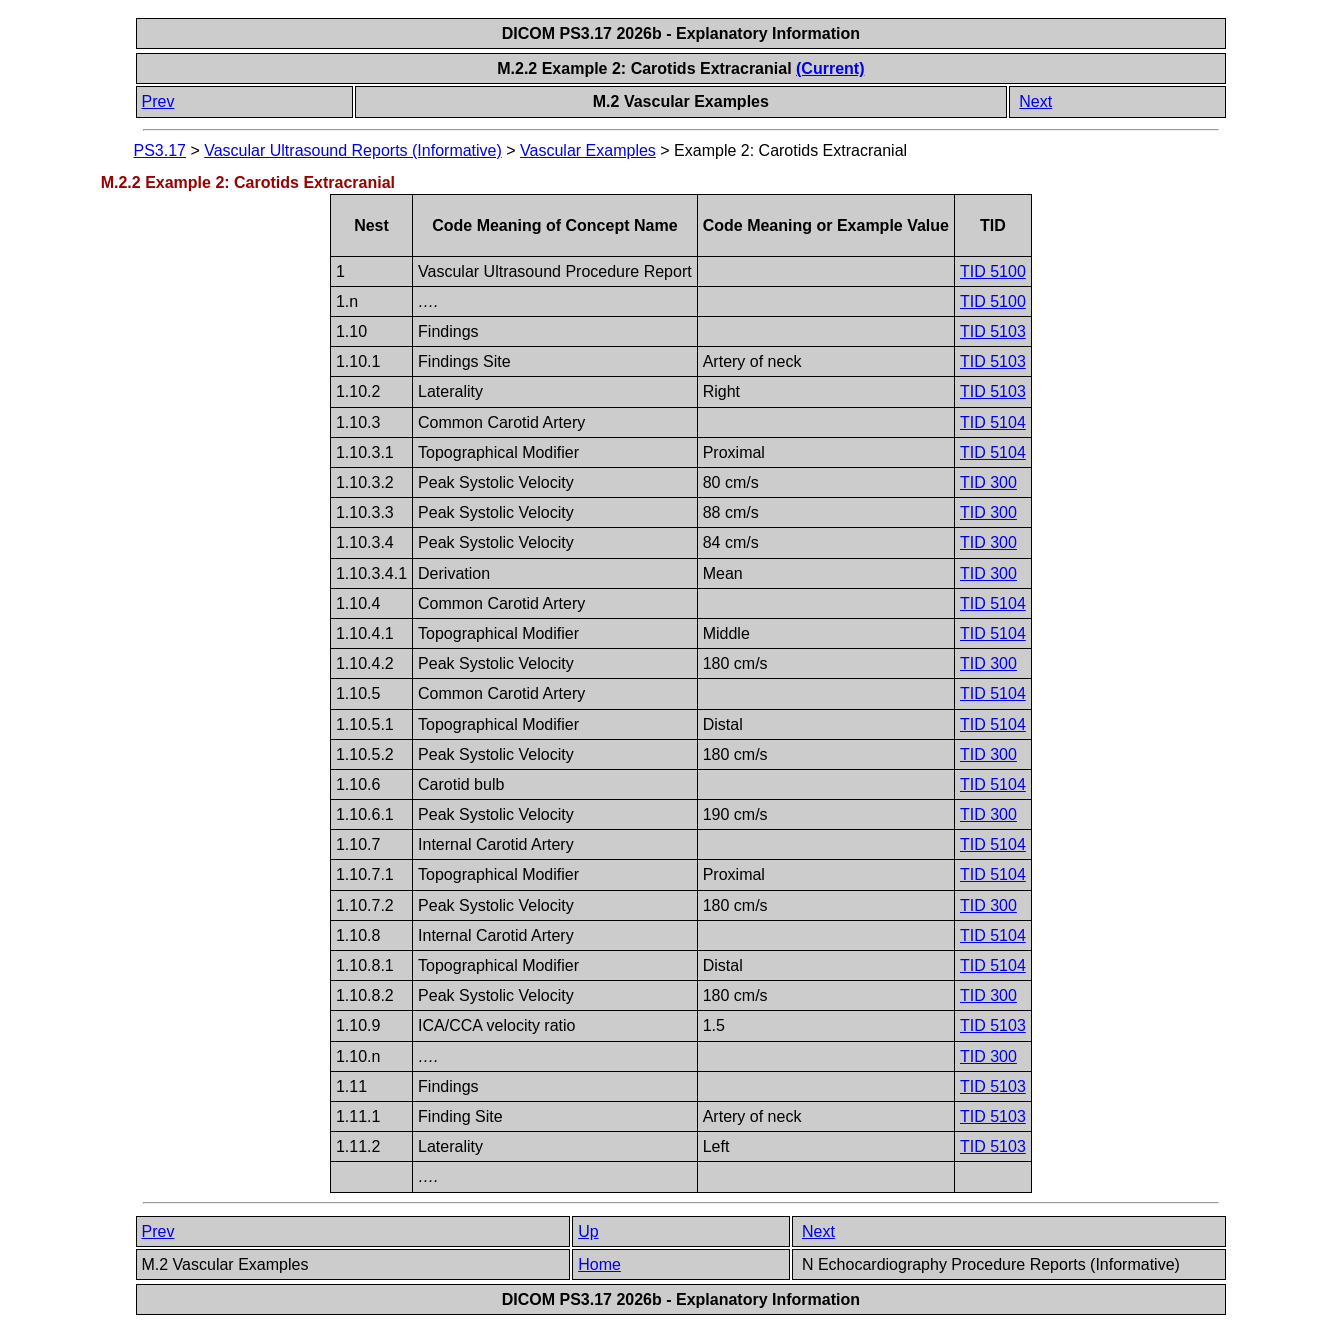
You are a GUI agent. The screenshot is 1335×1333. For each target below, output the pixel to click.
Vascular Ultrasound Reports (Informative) (353, 150)
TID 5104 (993, 422)
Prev (158, 101)
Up (588, 1231)
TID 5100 (993, 271)
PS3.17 (160, 150)
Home (599, 1264)
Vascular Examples (588, 150)
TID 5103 (993, 331)
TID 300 (988, 482)
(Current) (830, 68)
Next (1035, 101)
